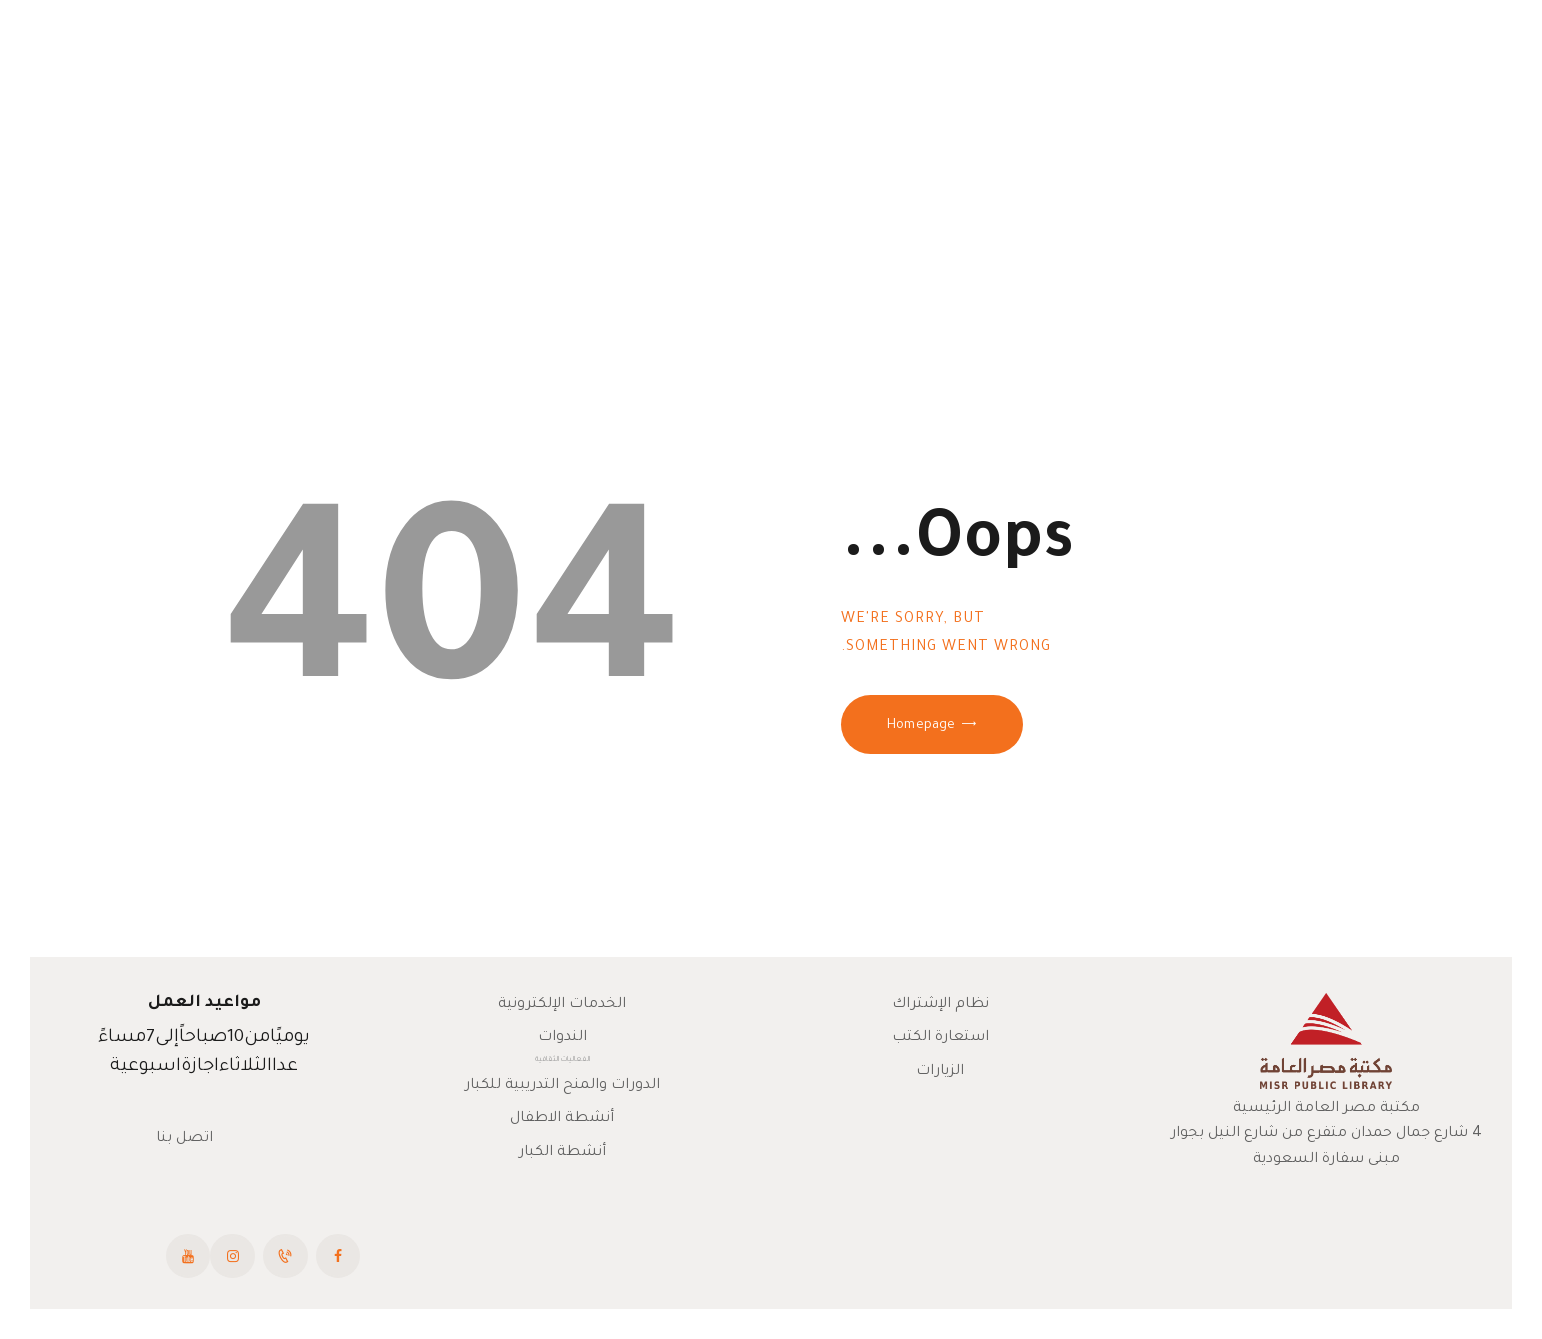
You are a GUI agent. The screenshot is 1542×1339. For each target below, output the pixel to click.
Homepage (921, 726)
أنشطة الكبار (562, 1153)
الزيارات (940, 1072)
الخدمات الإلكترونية (562, 1005)
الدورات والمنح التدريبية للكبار (562, 1086)
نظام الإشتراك (940, 1005)
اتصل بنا (184, 1139)
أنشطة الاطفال (562, 1119)
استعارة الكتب (940, 1038)
